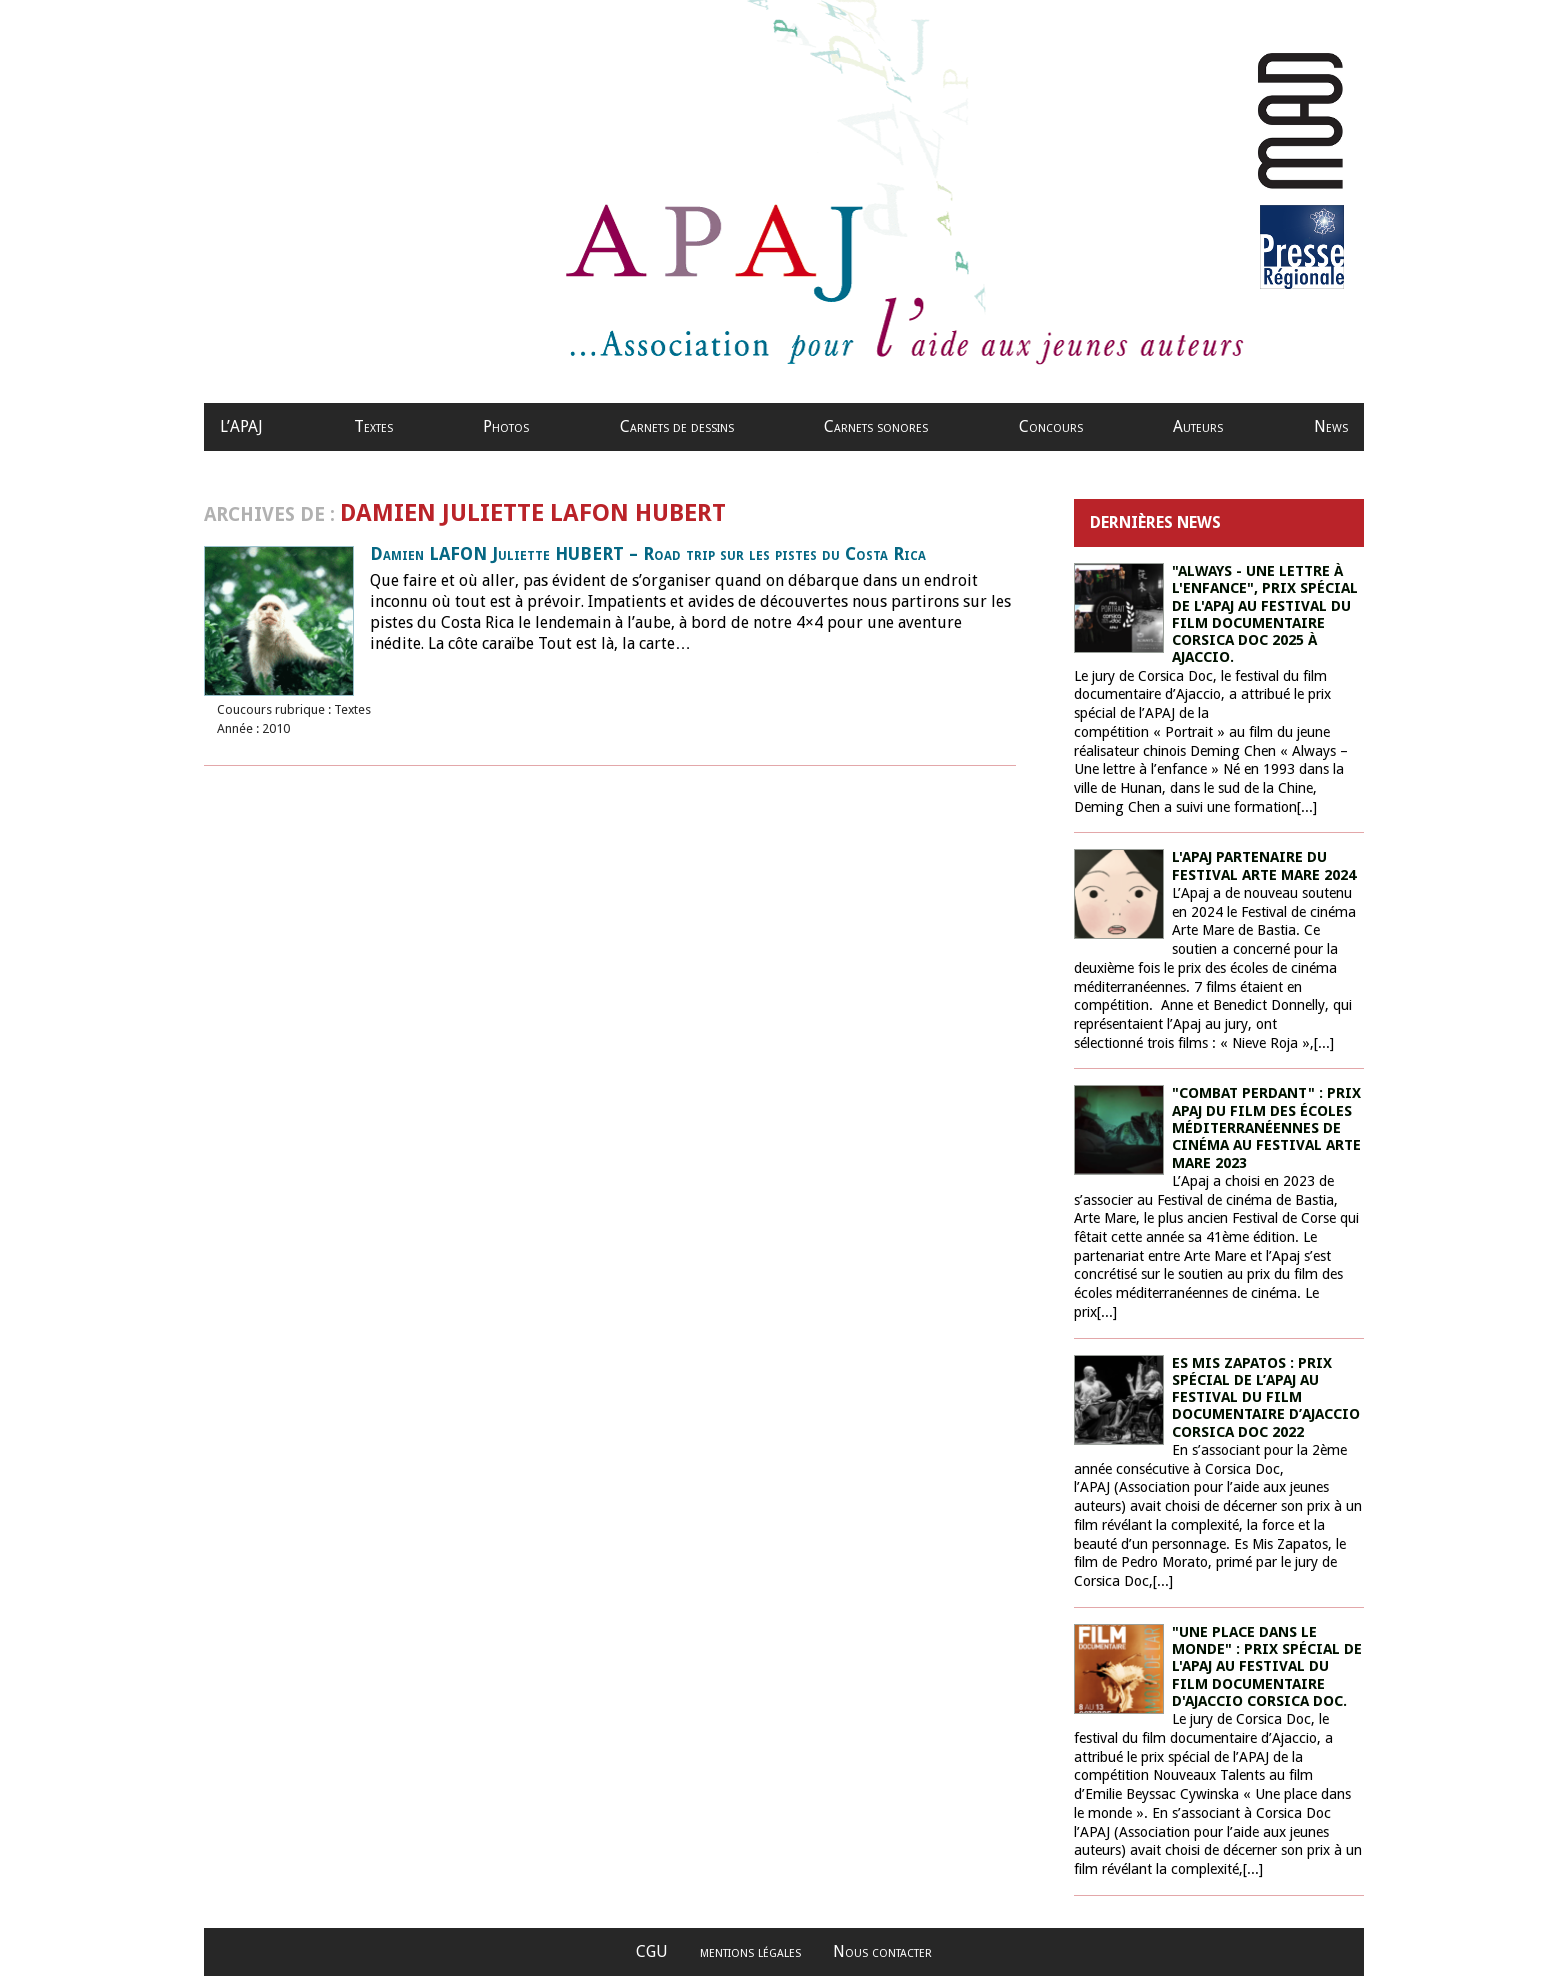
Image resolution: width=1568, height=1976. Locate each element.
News (1331, 426)
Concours (1051, 426)
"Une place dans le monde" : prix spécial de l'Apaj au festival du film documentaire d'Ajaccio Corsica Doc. (1267, 1666)
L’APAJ (241, 426)
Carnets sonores (876, 426)
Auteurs (1198, 426)
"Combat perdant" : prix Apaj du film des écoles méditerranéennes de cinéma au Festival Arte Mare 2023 (1266, 1127)
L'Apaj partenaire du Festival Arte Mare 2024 (1264, 865)
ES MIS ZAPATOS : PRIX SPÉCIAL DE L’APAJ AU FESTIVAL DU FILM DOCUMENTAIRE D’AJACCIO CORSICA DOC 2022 (1266, 1397)
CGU (652, 1951)
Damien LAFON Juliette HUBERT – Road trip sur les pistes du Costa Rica (648, 554)
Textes (373, 426)
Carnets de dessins (677, 426)
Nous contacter (882, 1951)
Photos (506, 426)
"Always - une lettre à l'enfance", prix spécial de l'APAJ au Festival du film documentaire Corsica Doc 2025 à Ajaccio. (1265, 614)
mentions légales (750, 1951)
